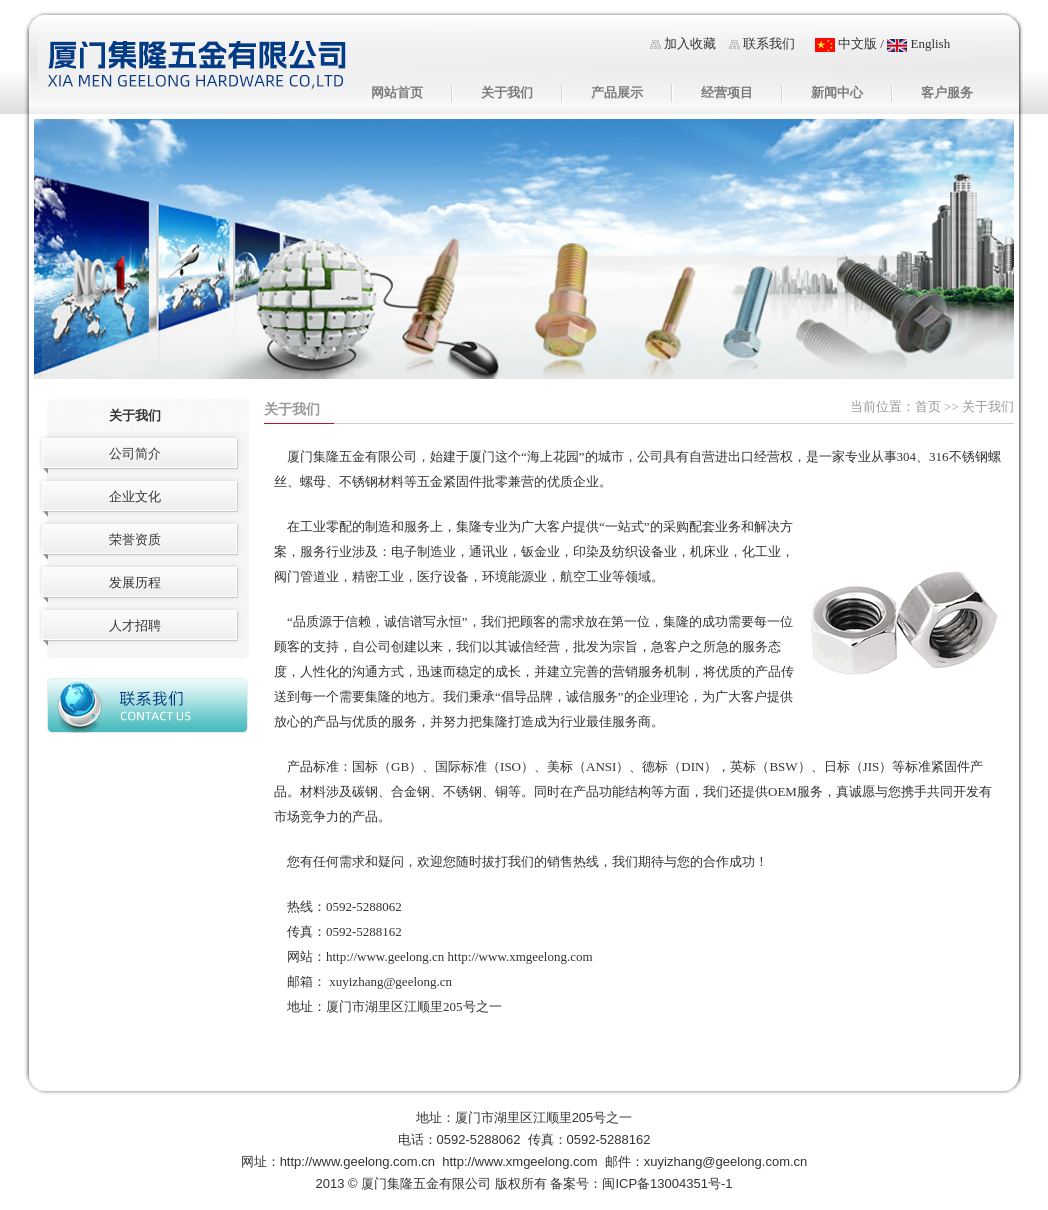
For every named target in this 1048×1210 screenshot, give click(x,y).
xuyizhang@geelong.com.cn (726, 1161)
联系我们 (769, 43)
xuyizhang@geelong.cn (390, 981)
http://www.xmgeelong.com (520, 956)
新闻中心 (837, 92)
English (918, 43)
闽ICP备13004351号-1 (667, 1183)
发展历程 (135, 582)
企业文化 (135, 496)
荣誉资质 (135, 539)
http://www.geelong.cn (385, 956)
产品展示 (617, 92)
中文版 (846, 43)
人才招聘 (135, 625)
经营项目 (727, 92)
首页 (928, 406)
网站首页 (397, 92)
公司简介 (135, 453)
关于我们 (507, 92)
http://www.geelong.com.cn (357, 1161)
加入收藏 (690, 43)
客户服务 (947, 92)
